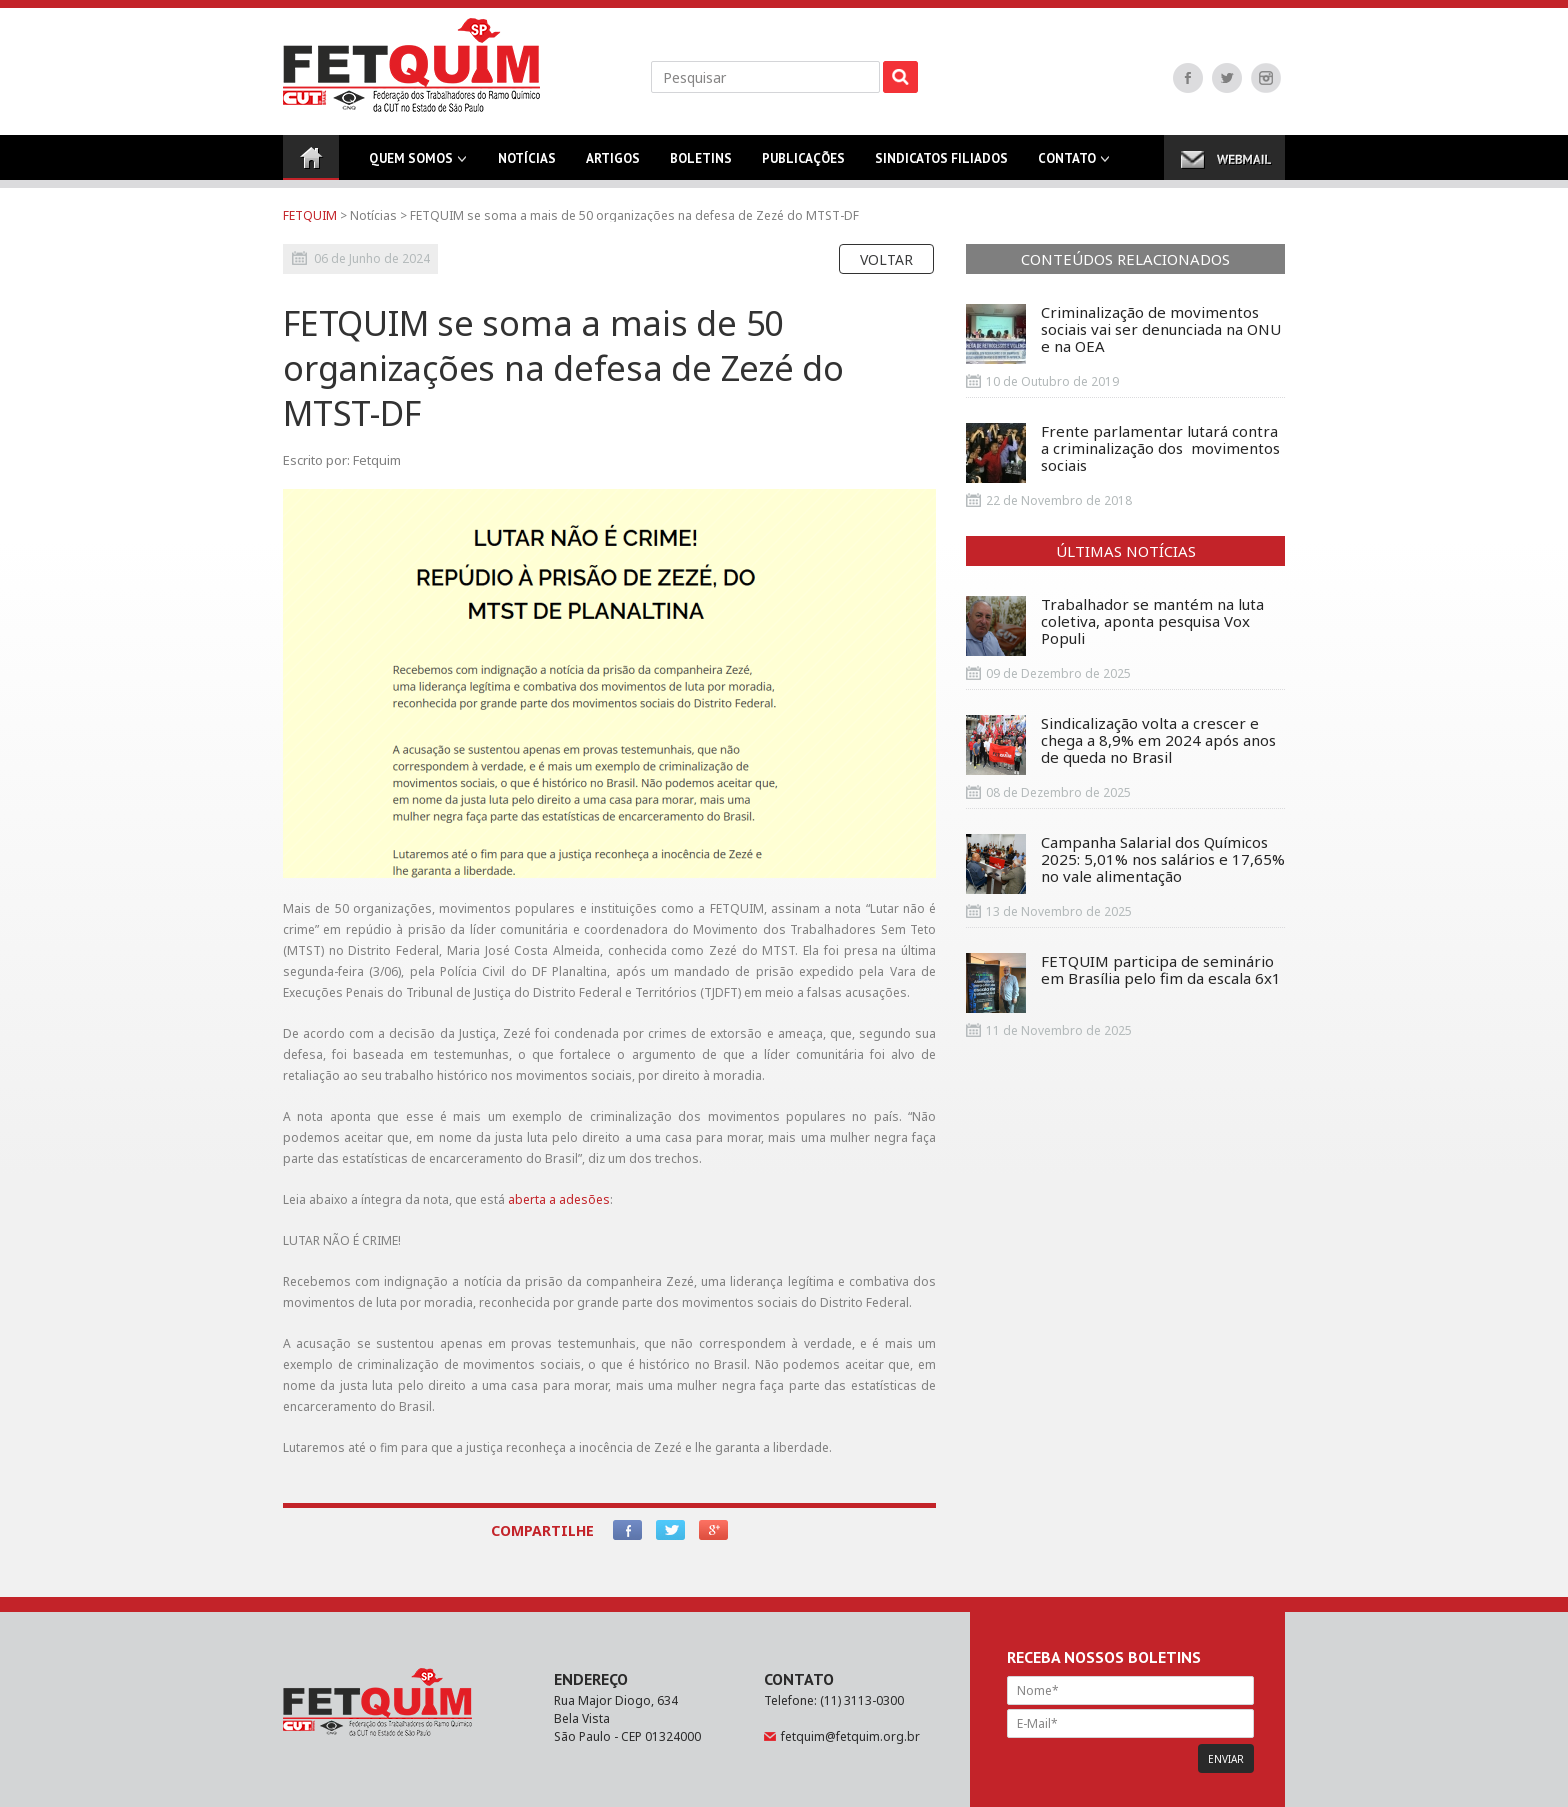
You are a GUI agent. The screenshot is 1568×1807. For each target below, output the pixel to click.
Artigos (613, 165)
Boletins (701, 165)
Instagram (1266, 78)
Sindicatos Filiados (941, 165)
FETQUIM (310, 215)
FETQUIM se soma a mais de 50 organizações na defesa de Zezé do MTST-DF (634, 215)
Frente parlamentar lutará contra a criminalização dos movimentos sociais (1123, 453)
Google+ (713, 1530)
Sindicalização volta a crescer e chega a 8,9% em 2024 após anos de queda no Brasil (1121, 745)
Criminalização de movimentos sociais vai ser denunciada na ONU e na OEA (1123, 334)
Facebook (1188, 78)
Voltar (886, 259)
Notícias (527, 165)
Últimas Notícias (1126, 551)
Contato (1067, 165)
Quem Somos (411, 165)
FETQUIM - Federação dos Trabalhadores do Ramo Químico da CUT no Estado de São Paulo (411, 65)
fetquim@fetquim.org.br (850, 1736)
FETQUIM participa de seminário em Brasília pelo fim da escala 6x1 (1123, 983)
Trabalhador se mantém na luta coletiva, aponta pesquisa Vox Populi (1115, 626)
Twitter (1227, 78)
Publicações (803, 165)
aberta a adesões (559, 1199)
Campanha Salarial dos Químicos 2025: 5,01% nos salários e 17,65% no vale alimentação (1125, 864)
